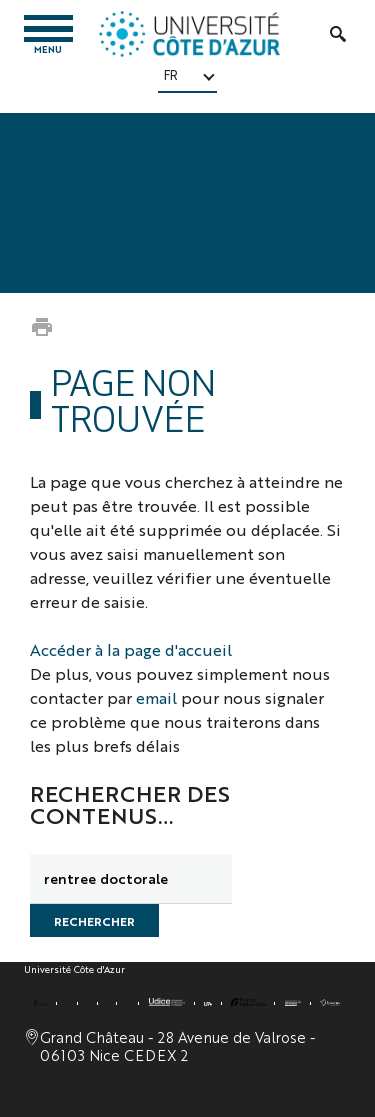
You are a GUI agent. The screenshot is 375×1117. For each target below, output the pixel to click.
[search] (131, 879)
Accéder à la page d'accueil (131, 649)
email (156, 697)
